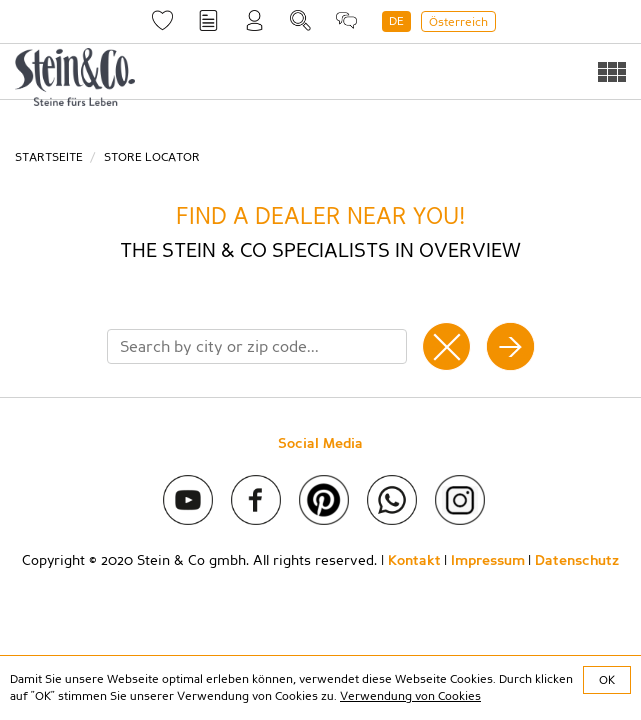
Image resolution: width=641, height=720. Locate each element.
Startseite (49, 157)
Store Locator (152, 157)
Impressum (488, 561)
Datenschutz (577, 561)
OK (607, 680)
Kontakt (414, 561)
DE (396, 21)
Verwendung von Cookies (410, 696)
